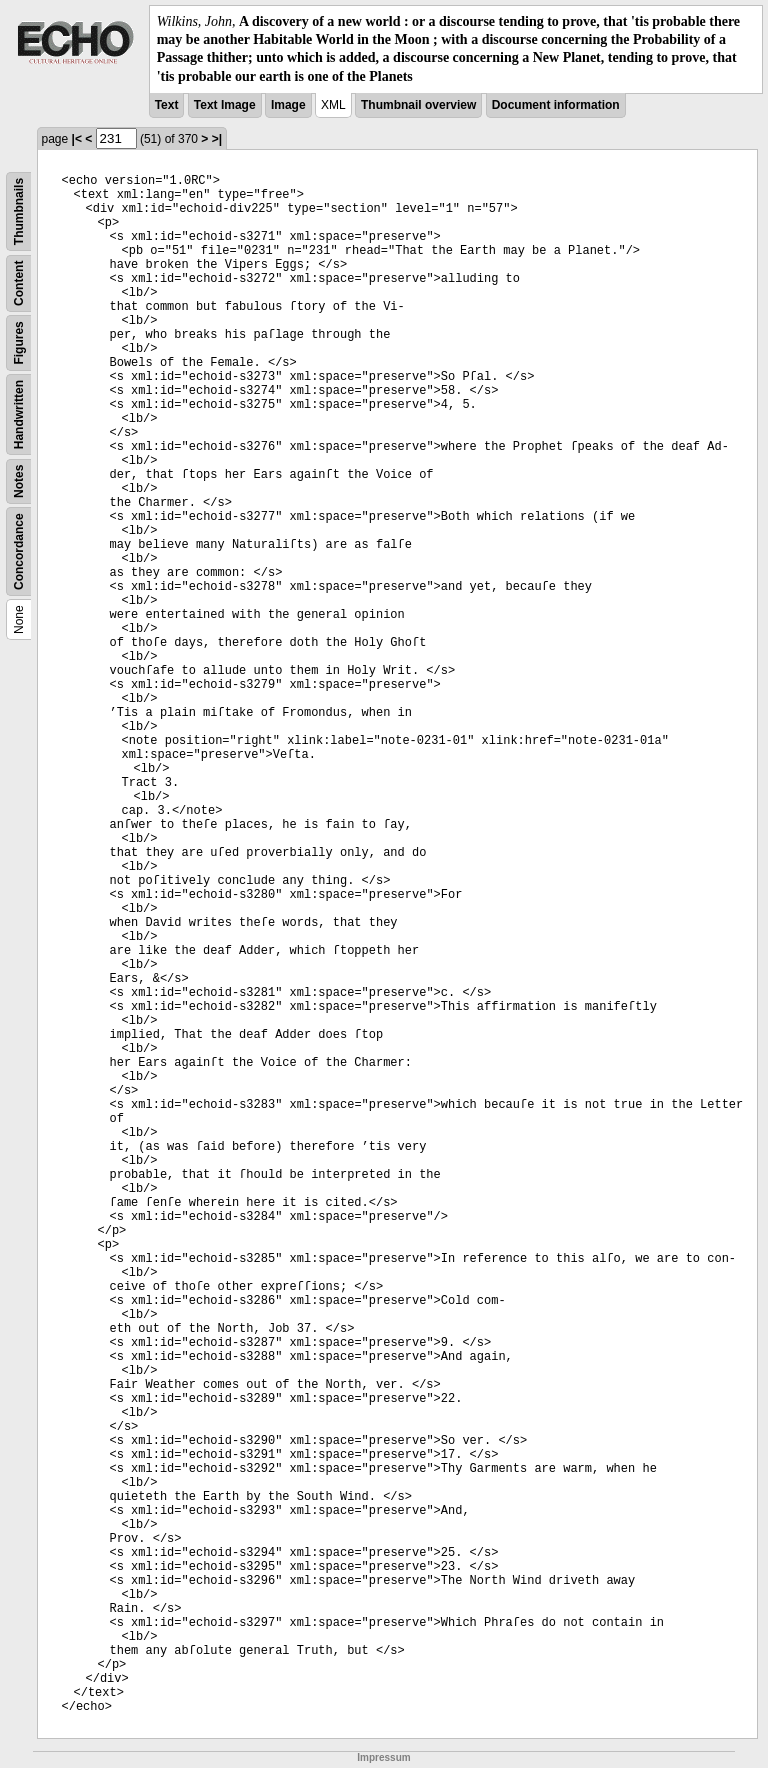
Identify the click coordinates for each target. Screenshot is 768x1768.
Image (288, 105)
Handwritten (19, 414)
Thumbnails (19, 211)
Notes (19, 480)
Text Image (225, 105)
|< (77, 139)
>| (217, 139)
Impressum (383, 1757)
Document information (556, 105)
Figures (19, 342)
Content (19, 282)
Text (167, 105)
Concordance (19, 551)
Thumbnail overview (418, 105)
